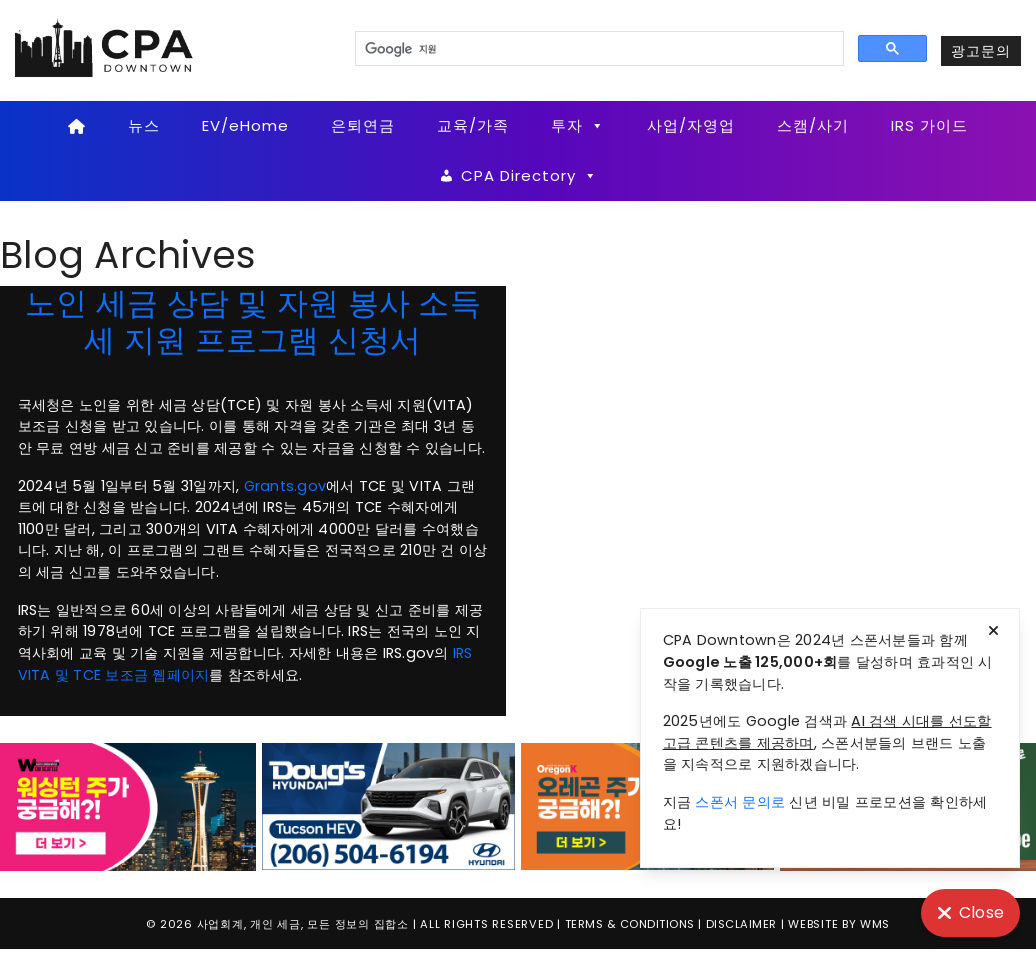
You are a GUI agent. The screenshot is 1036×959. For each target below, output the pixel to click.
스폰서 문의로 (740, 802)
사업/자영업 (691, 125)
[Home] (77, 126)
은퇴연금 (363, 125)
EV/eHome (245, 125)
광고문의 (981, 51)
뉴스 (144, 125)
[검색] (597, 49)
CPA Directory (529, 176)
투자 (578, 126)
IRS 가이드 (929, 125)
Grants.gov (285, 486)
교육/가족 (473, 125)
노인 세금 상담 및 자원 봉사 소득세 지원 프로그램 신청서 (253, 322)
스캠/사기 (813, 125)
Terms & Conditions (630, 924)
